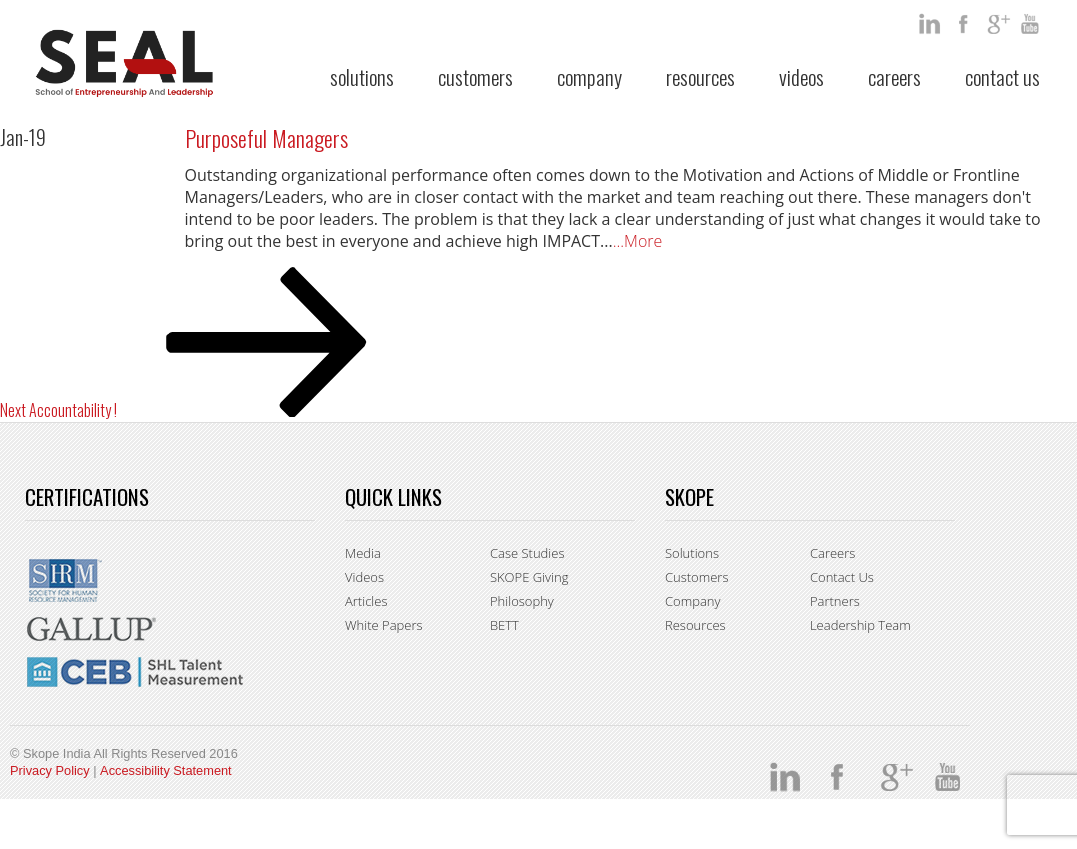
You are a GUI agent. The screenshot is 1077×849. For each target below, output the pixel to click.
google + (999, 24)
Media (363, 553)
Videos (801, 76)
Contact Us (1002, 76)
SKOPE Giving (529, 577)
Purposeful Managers (266, 138)
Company (589, 76)
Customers (475, 76)
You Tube (1033, 24)
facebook (965, 24)
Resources (700, 76)
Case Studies (527, 553)
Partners (835, 601)
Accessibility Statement (166, 770)
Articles (366, 601)
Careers (894, 76)
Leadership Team (860, 625)
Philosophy (522, 601)
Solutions (362, 76)
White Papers (384, 625)
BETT (504, 625)
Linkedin (931, 24)
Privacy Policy (50, 770)
